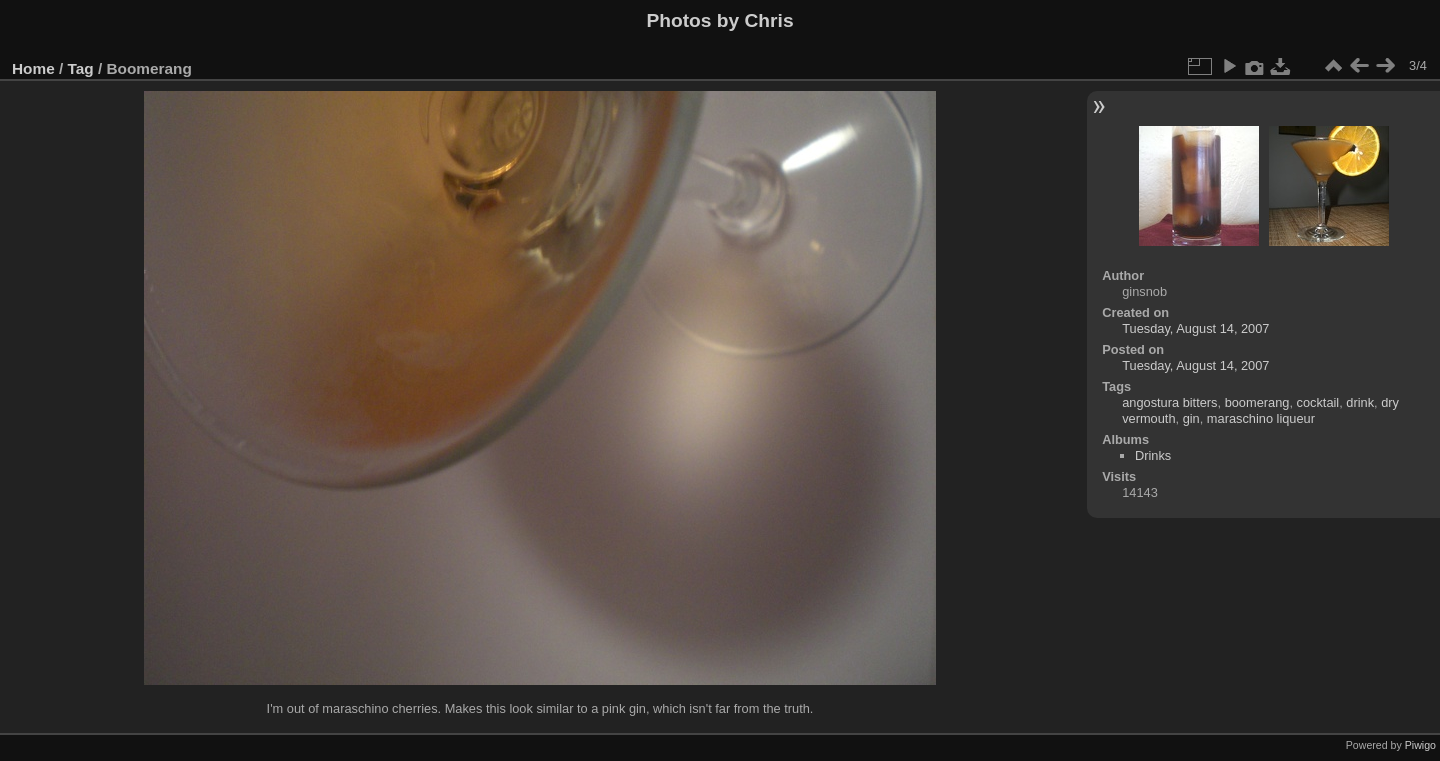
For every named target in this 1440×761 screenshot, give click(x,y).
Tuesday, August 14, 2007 (1195, 328)
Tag (81, 68)
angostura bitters (1169, 402)
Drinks (1153, 455)
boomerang (1257, 402)
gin (1191, 418)
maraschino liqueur (1261, 418)
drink (1360, 402)
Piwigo (1420, 745)
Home (33, 68)
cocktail (1318, 402)
